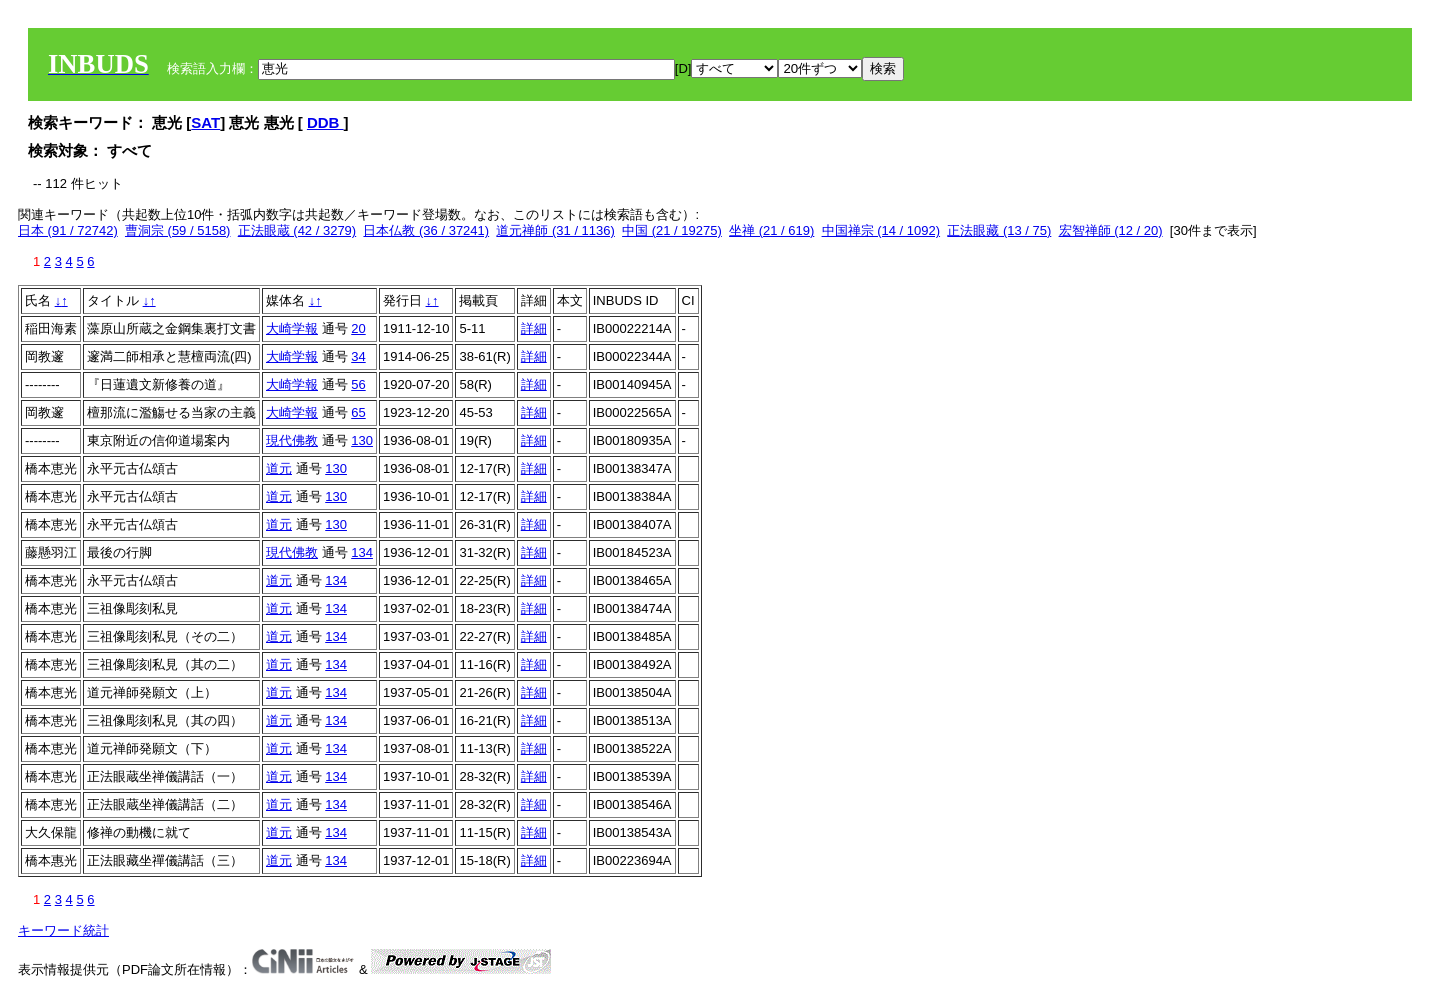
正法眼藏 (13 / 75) (999, 230)
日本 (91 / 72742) (68, 230)
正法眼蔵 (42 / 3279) (297, 230)
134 (362, 552)
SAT (205, 122)
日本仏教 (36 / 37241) (426, 230)
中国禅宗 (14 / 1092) (881, 230)
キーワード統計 (63, 930)
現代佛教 (292, 440)
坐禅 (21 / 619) (771, 230)
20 (358, 328)
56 (358, 384)
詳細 (534, 328)
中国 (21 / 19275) (672, 230)
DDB (325, 122)
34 (358, 356)
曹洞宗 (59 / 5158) (178, 230)
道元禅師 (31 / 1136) (555, 230)
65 (358, 412)
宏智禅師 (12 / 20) (1111, 230)
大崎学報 (292, 328)
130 (362, 440)
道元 (279, 468)
